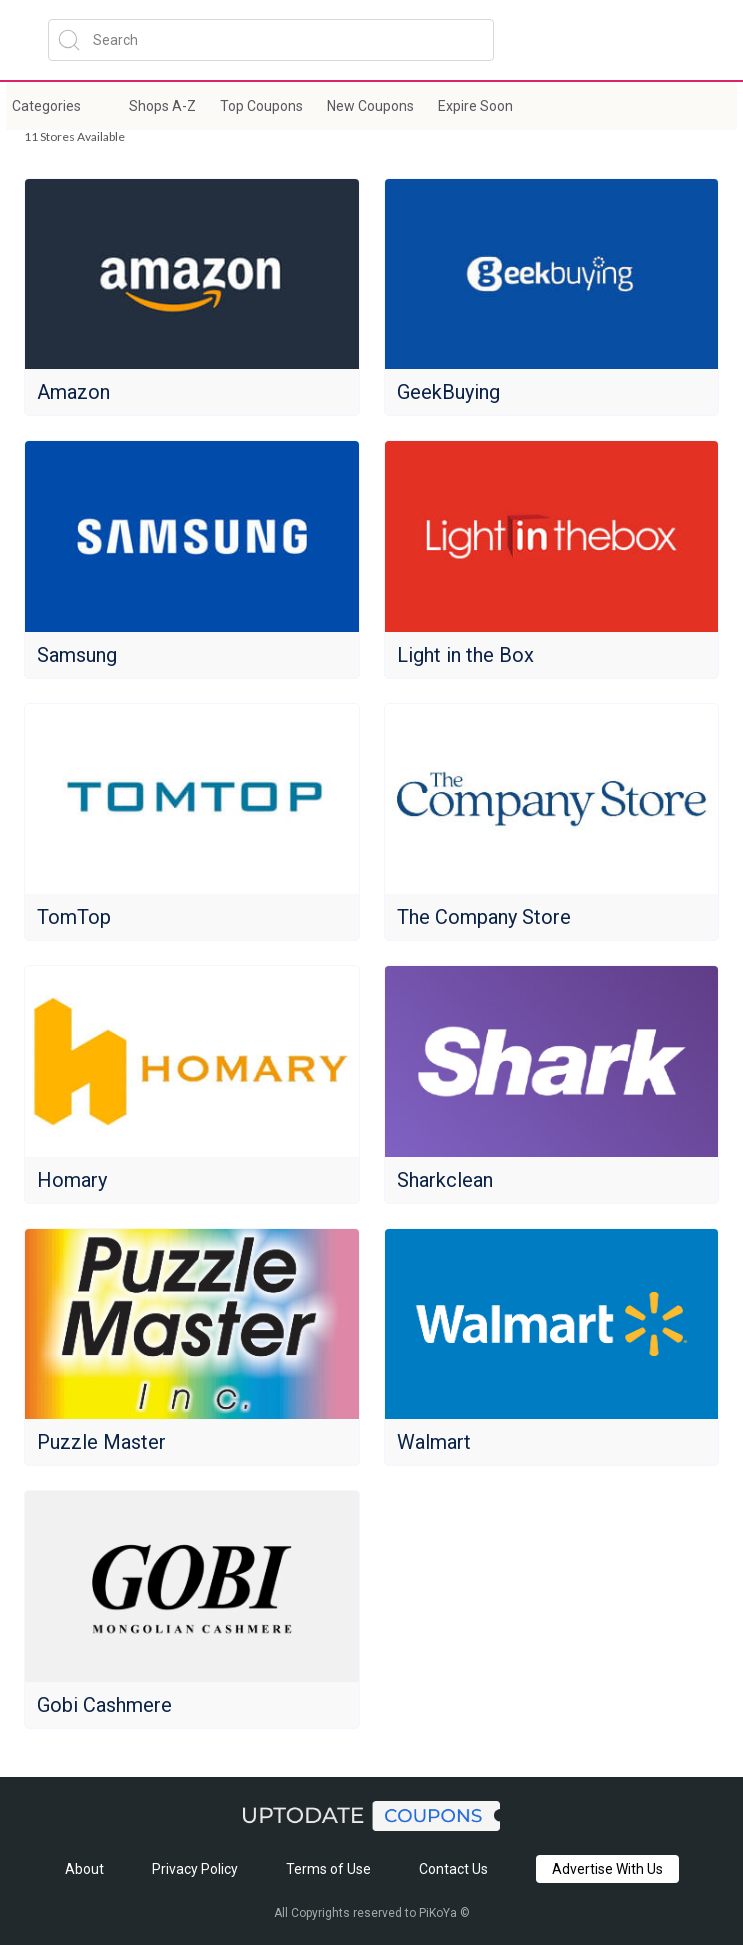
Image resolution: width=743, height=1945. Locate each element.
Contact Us (453, 1869)
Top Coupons (261, 106)
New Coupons (370, 106)
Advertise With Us (607, 1869)
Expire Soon (475, 106)
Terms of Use (328, 1869)
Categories (46, 106)
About (84, 1869)
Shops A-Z (162, 106)
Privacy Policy (195, 1869)
